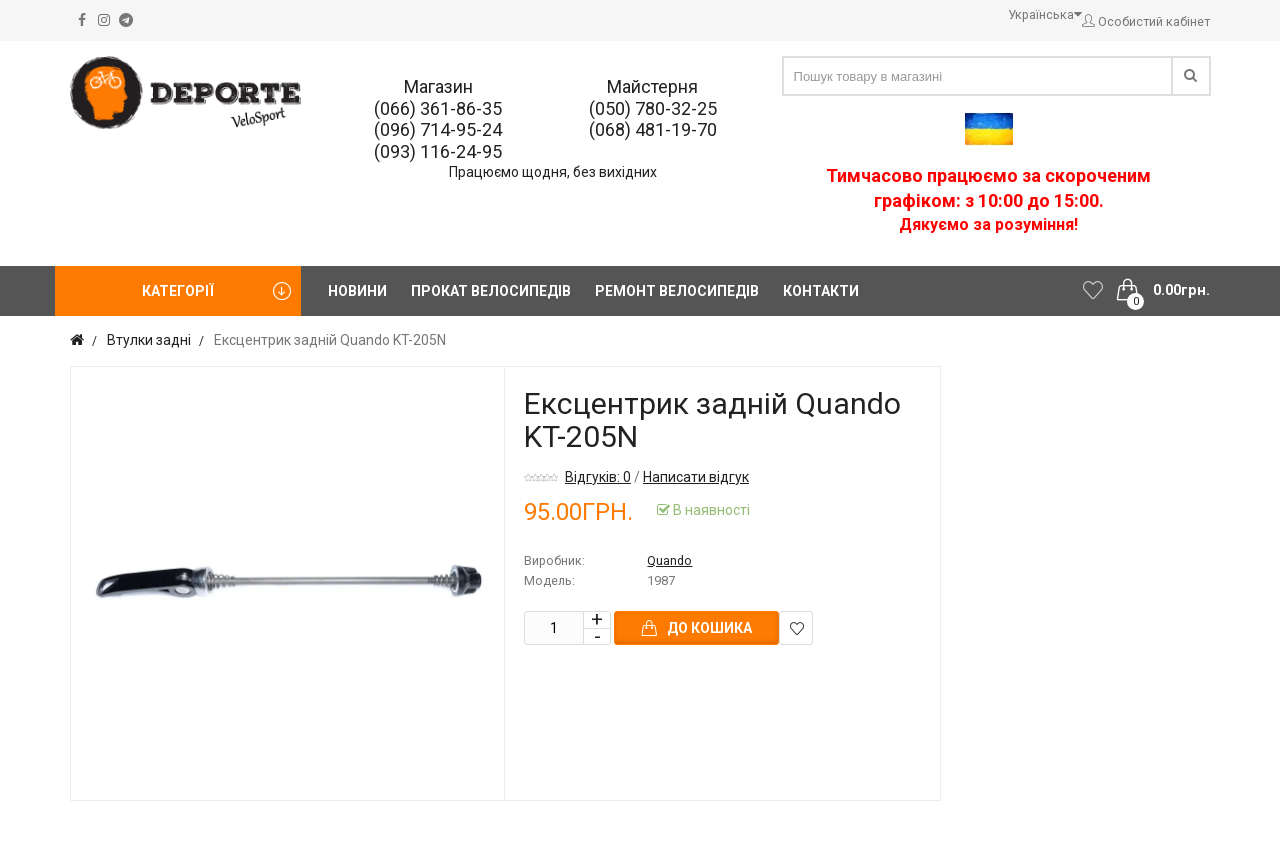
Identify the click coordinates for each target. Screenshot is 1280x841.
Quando (669, 560)
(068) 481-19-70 (653, 129)
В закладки (796, 628)
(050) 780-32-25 (653, 108)
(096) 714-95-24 (438, 129)
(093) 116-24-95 (438, 151)
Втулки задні (149, 340)
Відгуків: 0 (598, 477)
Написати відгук (696, 477)
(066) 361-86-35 (438, 108)
